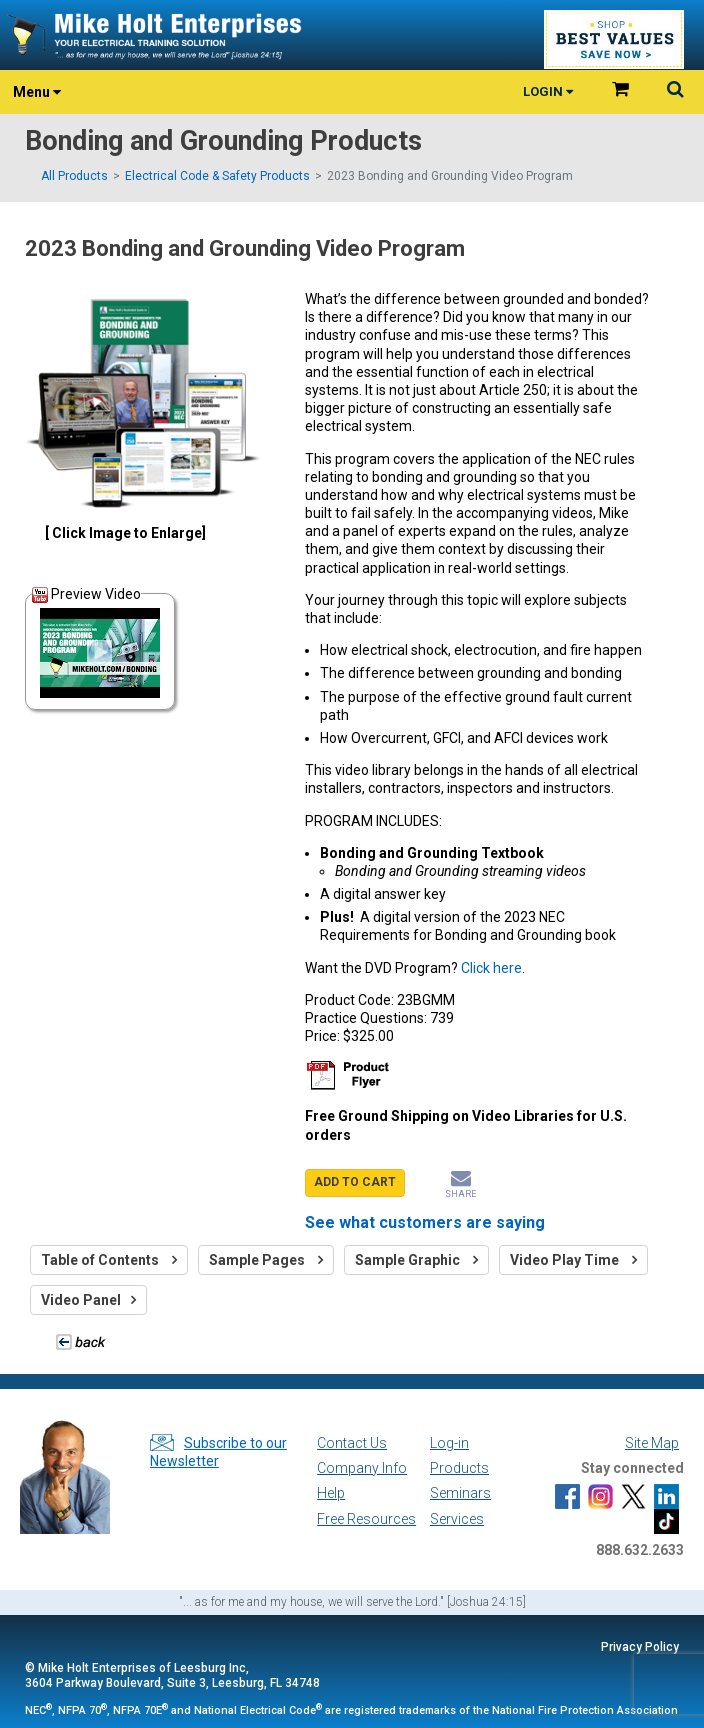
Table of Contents (109, 1260)
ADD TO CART (355, 1182)
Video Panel (88, 1300)
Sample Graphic (416, 1260)
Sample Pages (266, 1260)
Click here (491, 968)
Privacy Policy (640, 1647)
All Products (74, 176)
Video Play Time (573, 1260)
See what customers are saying (425, 1222)
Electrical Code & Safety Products (217, 176)
